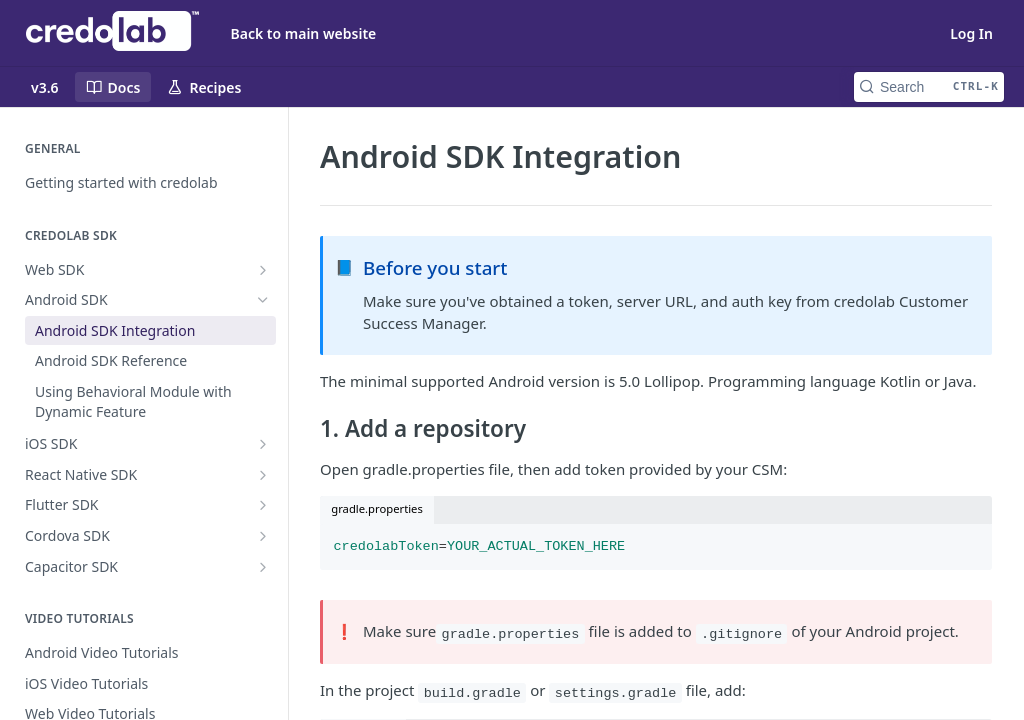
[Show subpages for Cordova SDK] (263, 536)
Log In (971, 33)
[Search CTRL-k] (929, 87)
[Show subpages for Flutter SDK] (263, 505)
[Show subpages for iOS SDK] (263, 444)
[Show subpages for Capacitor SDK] (263, 567)
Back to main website (304, 33)
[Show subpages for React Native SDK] (263, 475)
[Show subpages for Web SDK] (263, 270)
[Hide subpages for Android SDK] (263, 300)
